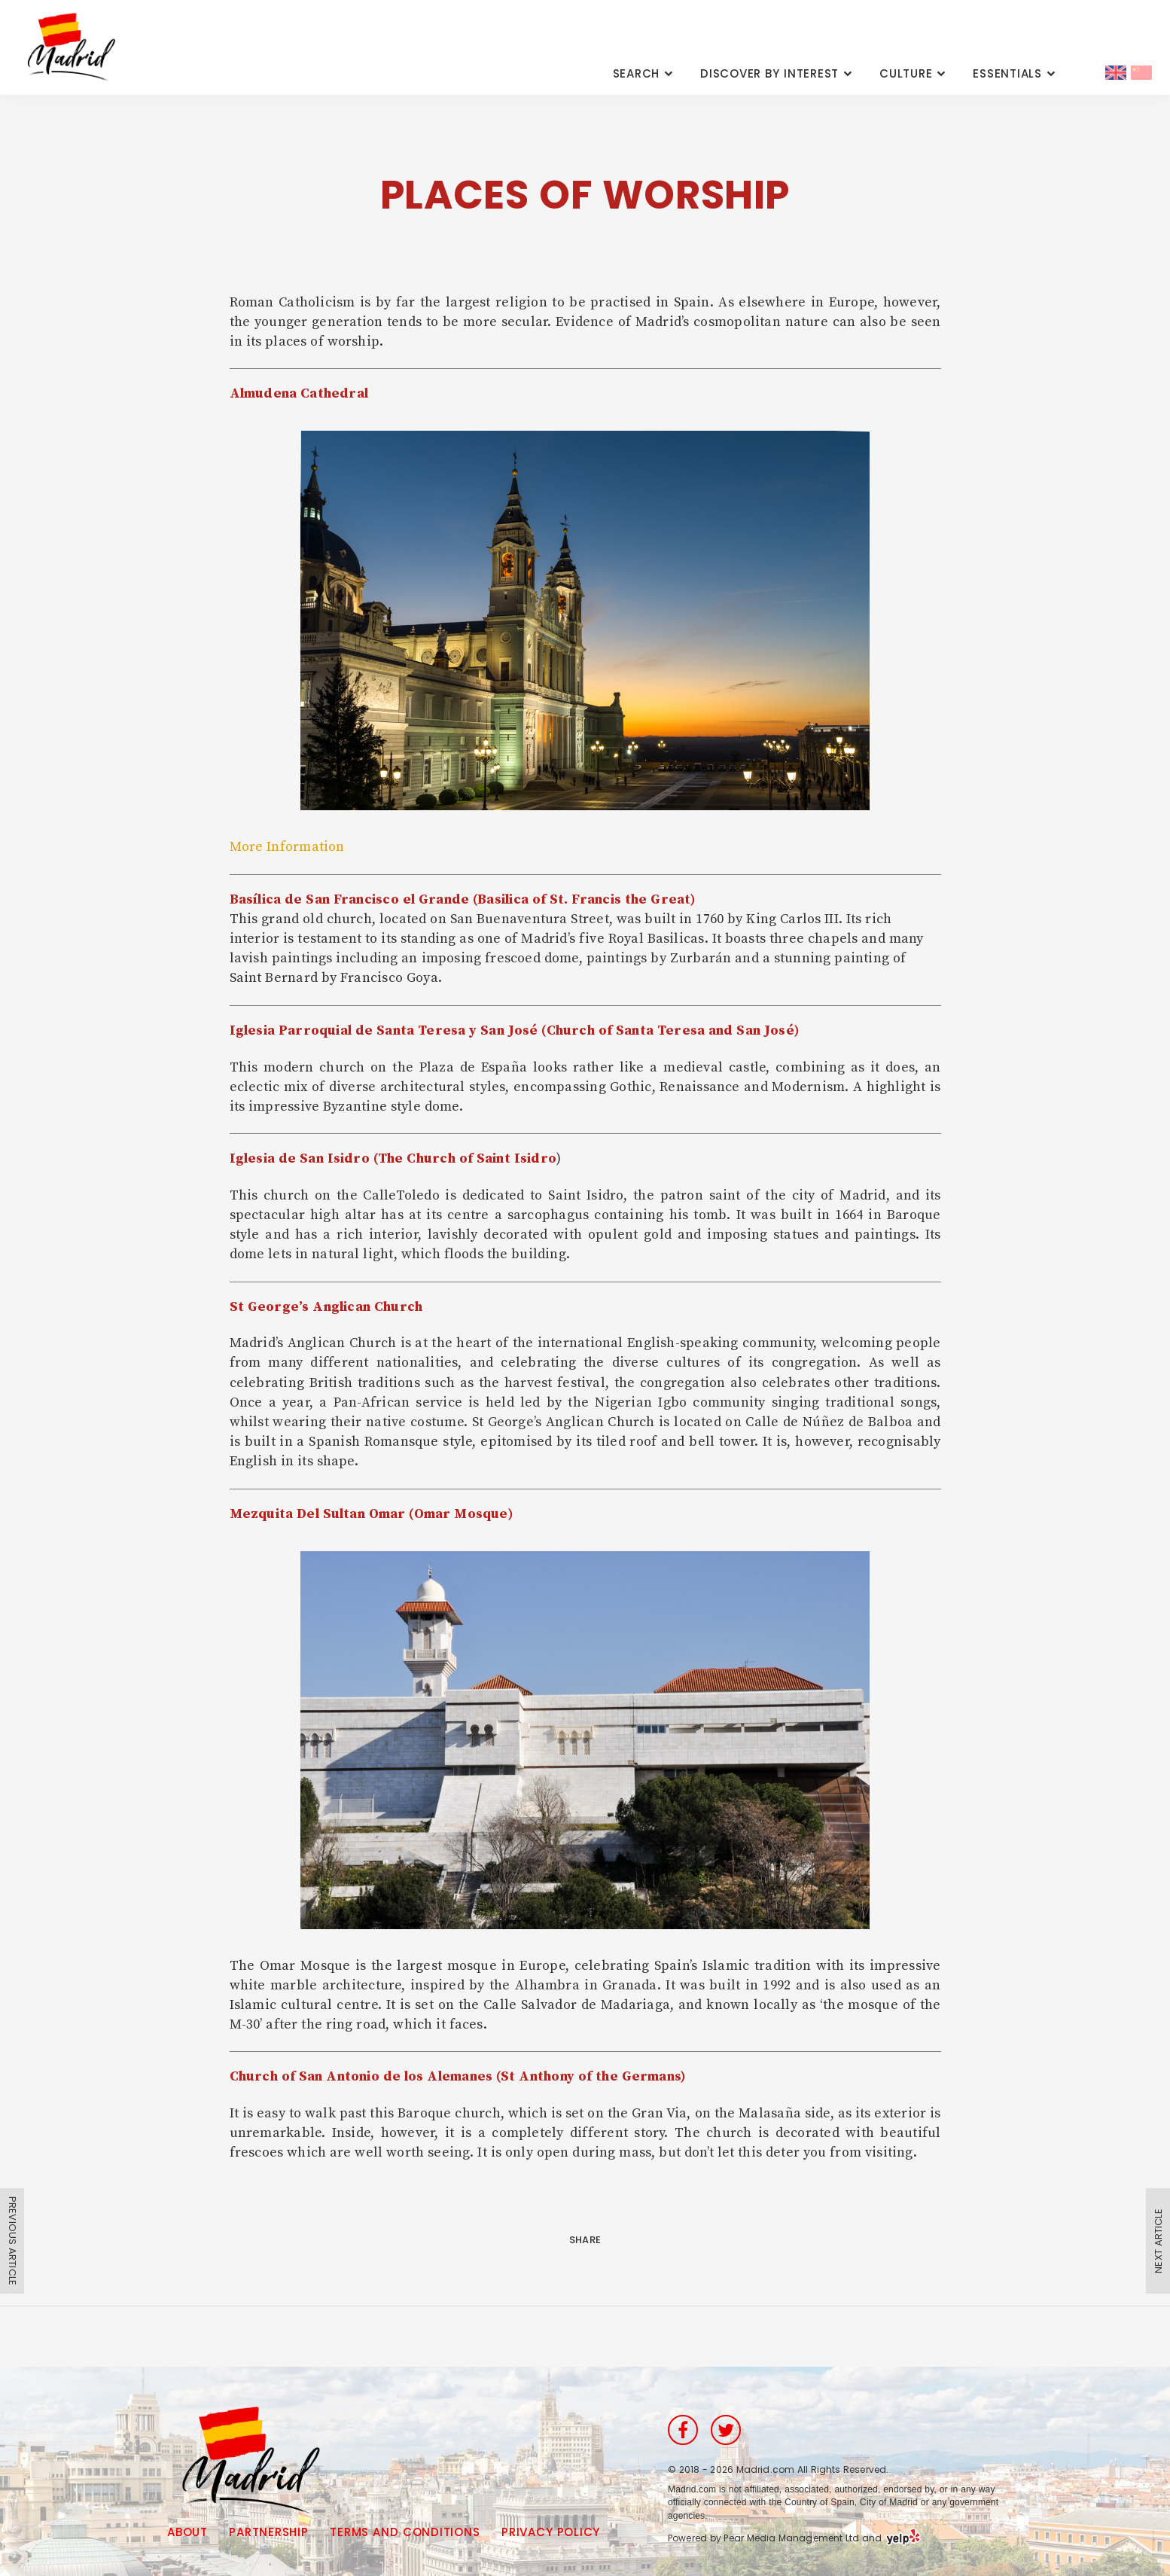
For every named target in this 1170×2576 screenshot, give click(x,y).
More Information (287, 846)
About (187, 2532)
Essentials (1007, 73)
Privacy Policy (550, 2532)
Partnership (268, 2532)
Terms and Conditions (405, 2532)
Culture (905, 73)
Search (636, 73)
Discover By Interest (769, 73)
